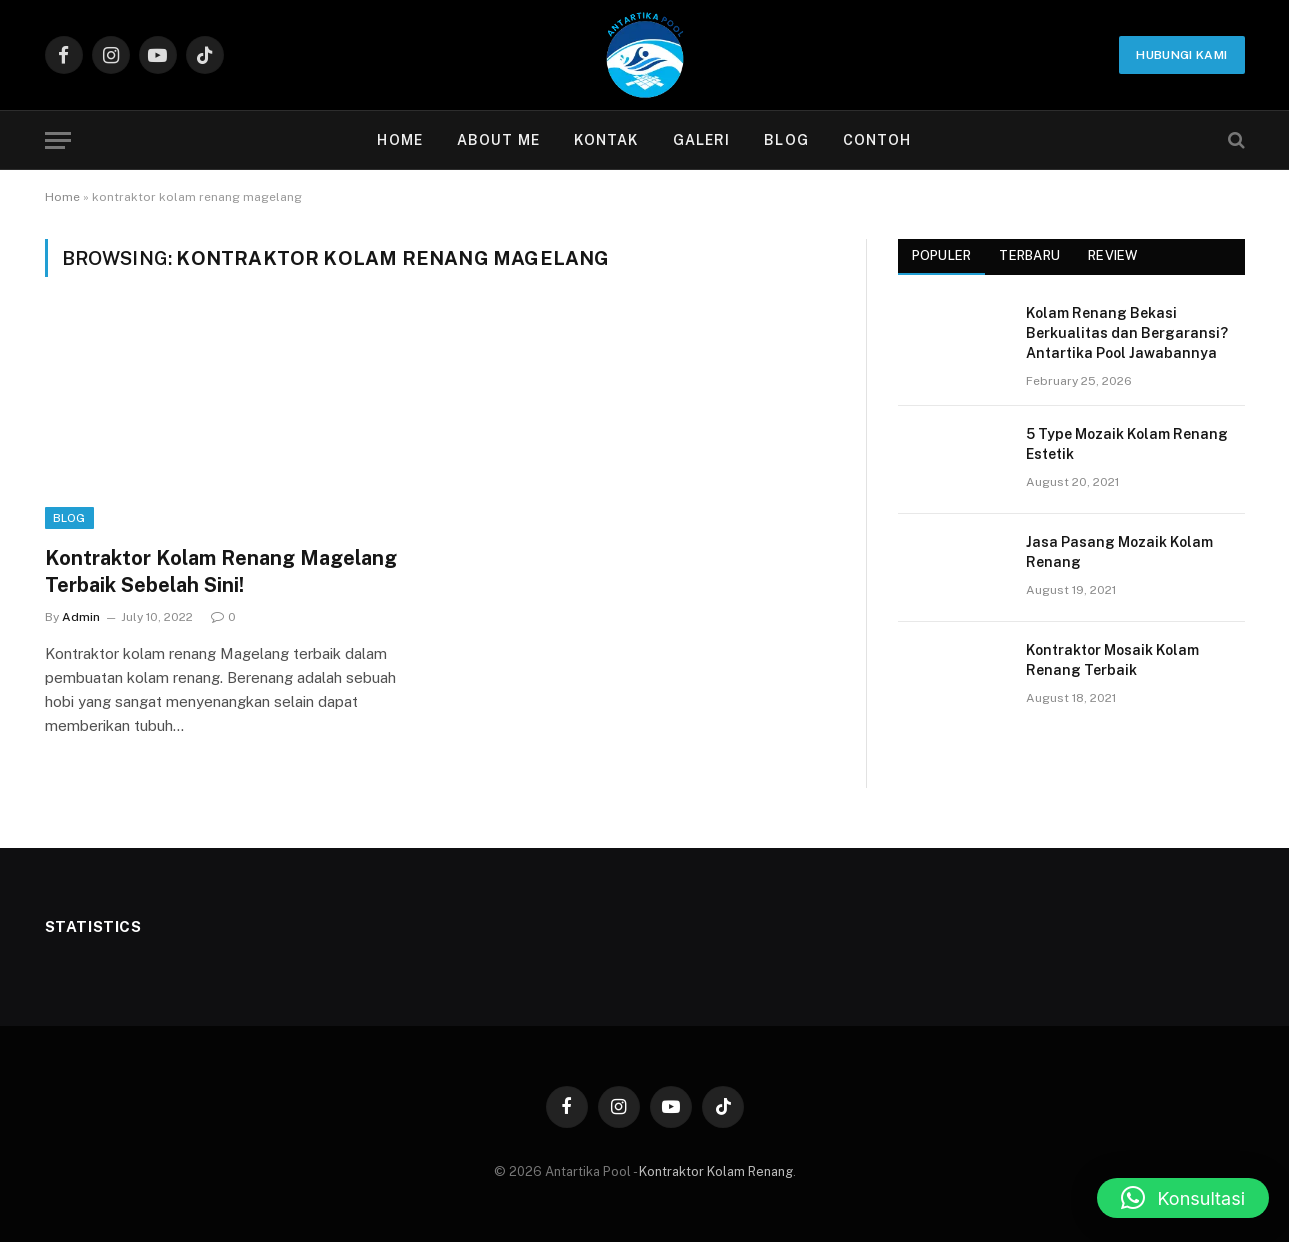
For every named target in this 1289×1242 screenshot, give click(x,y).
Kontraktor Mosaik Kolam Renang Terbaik (1112, 660)
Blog (786, 140)
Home (399, 140)
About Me (498, 140)
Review (1113, 255)
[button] (1183, 1198)
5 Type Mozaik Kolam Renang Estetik (1127, 444)
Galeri (702, 140)
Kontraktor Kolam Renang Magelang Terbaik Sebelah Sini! (221, 571)
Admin (81, 617)
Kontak (606, 140)
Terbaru (1029, 255)
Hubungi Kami (1181, 55)
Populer (942, 255)
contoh (877, 140)
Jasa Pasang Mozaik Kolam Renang (1119, 552)
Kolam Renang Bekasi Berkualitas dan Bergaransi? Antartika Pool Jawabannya (1127, 333)
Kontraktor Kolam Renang (716, 1171)
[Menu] (58, 140)
